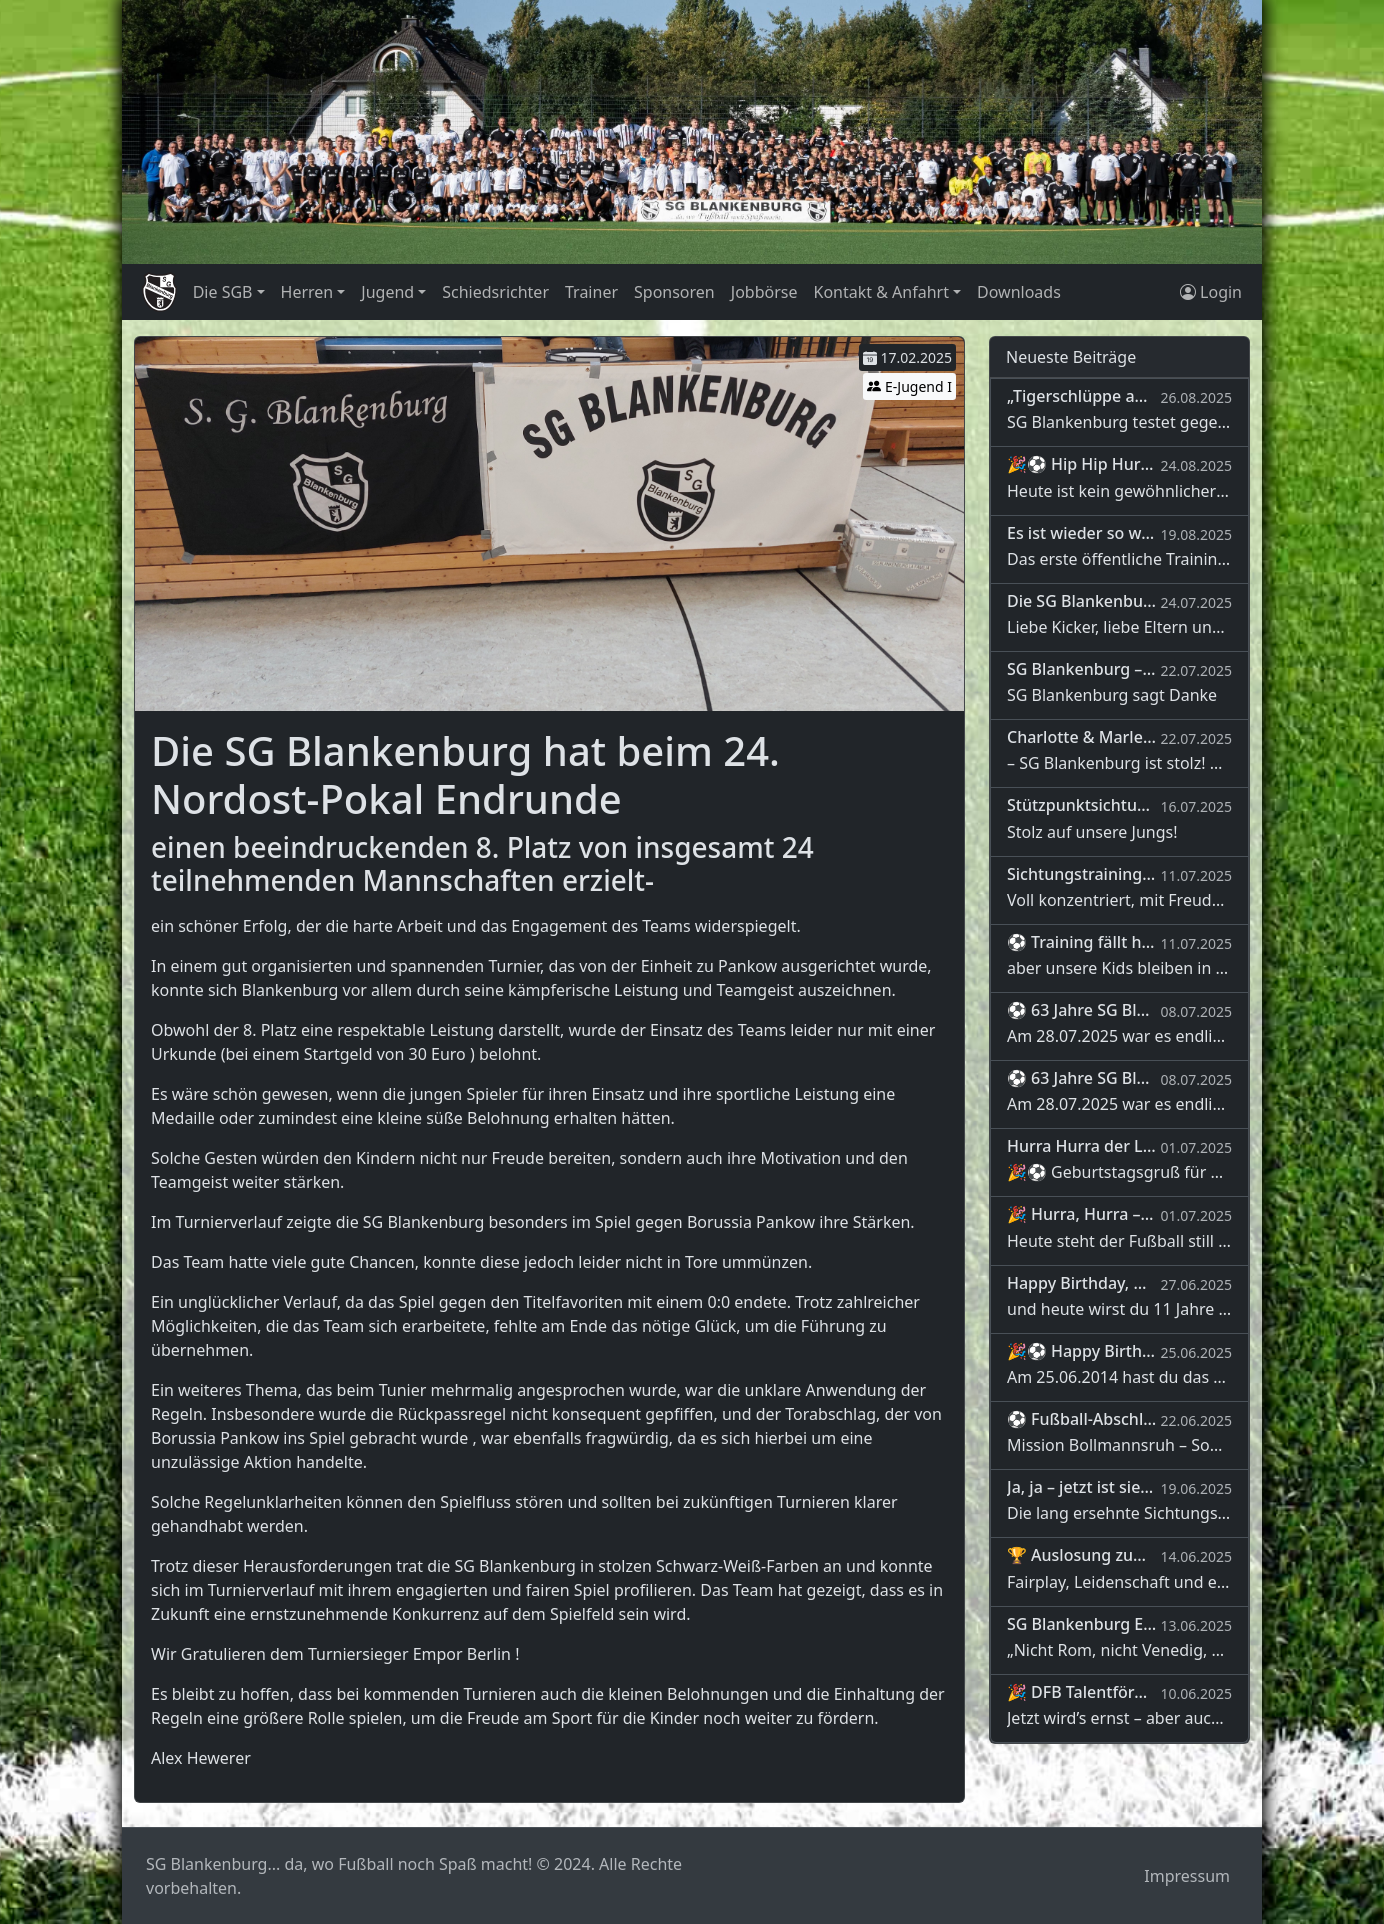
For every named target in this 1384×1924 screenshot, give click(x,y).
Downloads (1019, 292)
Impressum (1187, 1876)
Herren (307, 292)
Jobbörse (764, 292)
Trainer (591, 292)
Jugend (387, 292)
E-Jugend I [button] (909, 386)
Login (1211, 292)
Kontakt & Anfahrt (880, 292)
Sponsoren (674, 292)
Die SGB (223, 292)
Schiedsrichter (495, 292)
